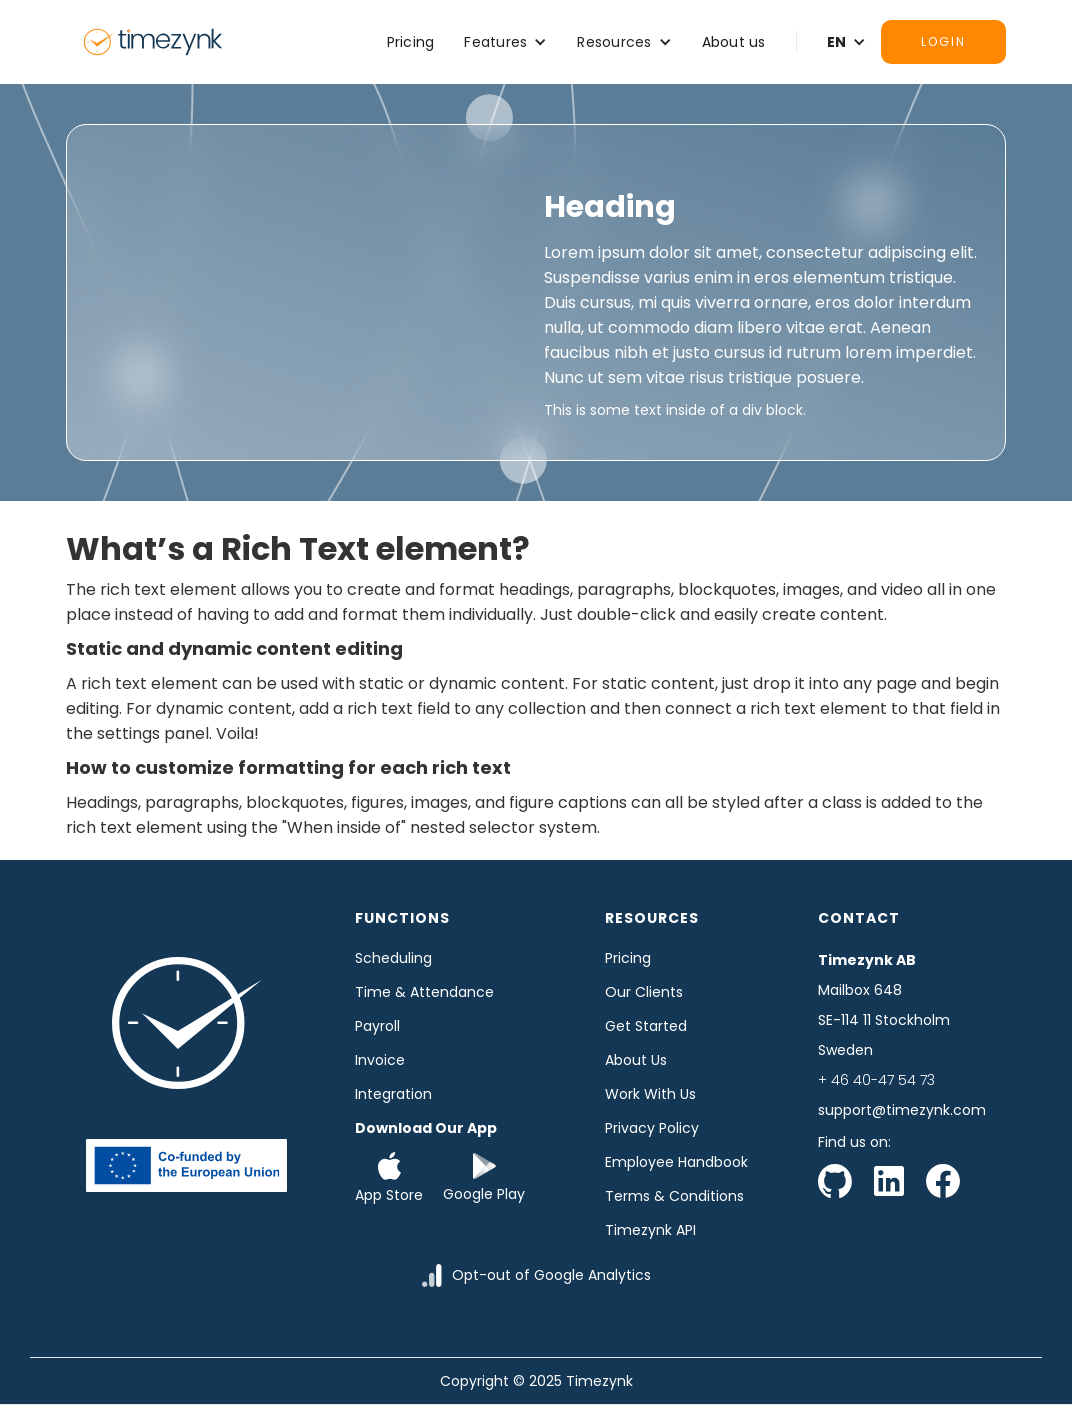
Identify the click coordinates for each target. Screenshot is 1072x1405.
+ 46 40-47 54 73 (876, 1080)
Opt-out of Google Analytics (551, 1275)
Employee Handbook (676, 1162)
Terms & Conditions (674, 1196)
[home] (153, 42)
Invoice (380, 1060)
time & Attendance (424, 992)
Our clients (644, 992)
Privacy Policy (652, 1128)
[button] (505, 42)
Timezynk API (650, 1230)
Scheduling (393, 958)
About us (734, 42)
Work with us (650, 1094)
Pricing (411, 42)
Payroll (377, 1026)
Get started (646, 1026)
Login (943, 41)
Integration (393, 1094)
